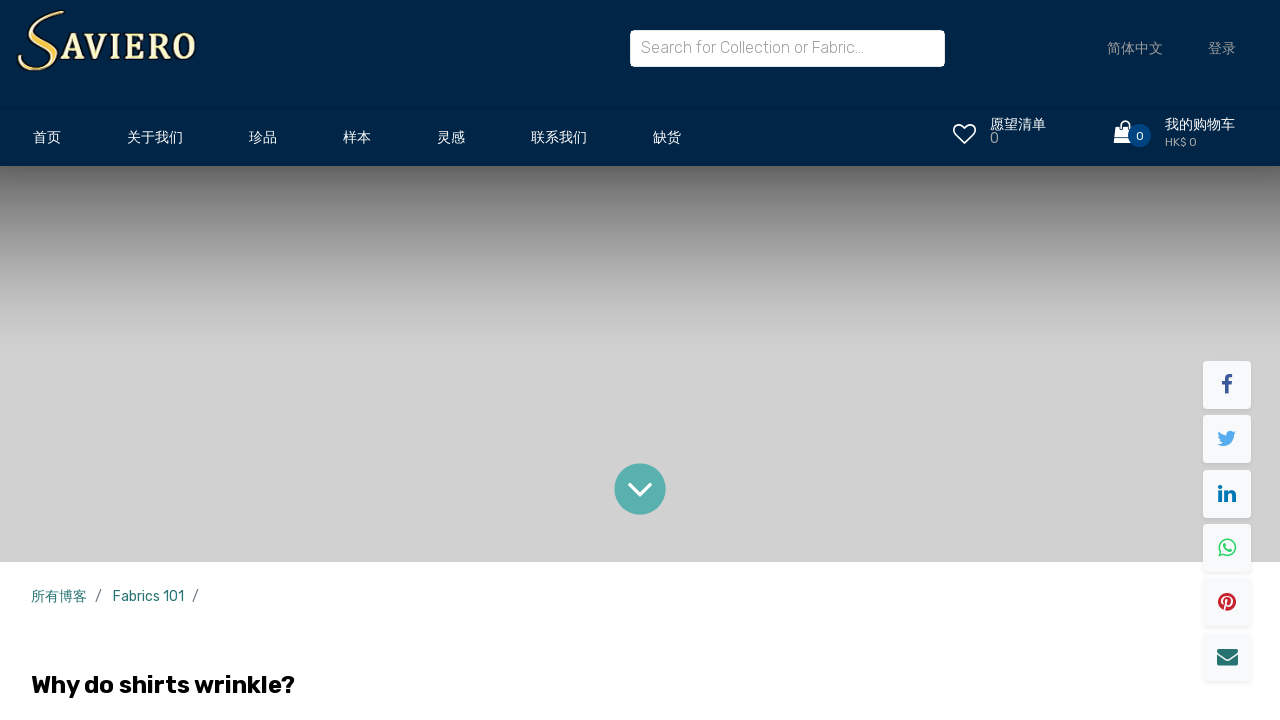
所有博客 (59, 596)
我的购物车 (1200, 124)
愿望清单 (1018, 124)
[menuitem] (47, 143)
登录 (1222, 48)
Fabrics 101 (148, 596)
